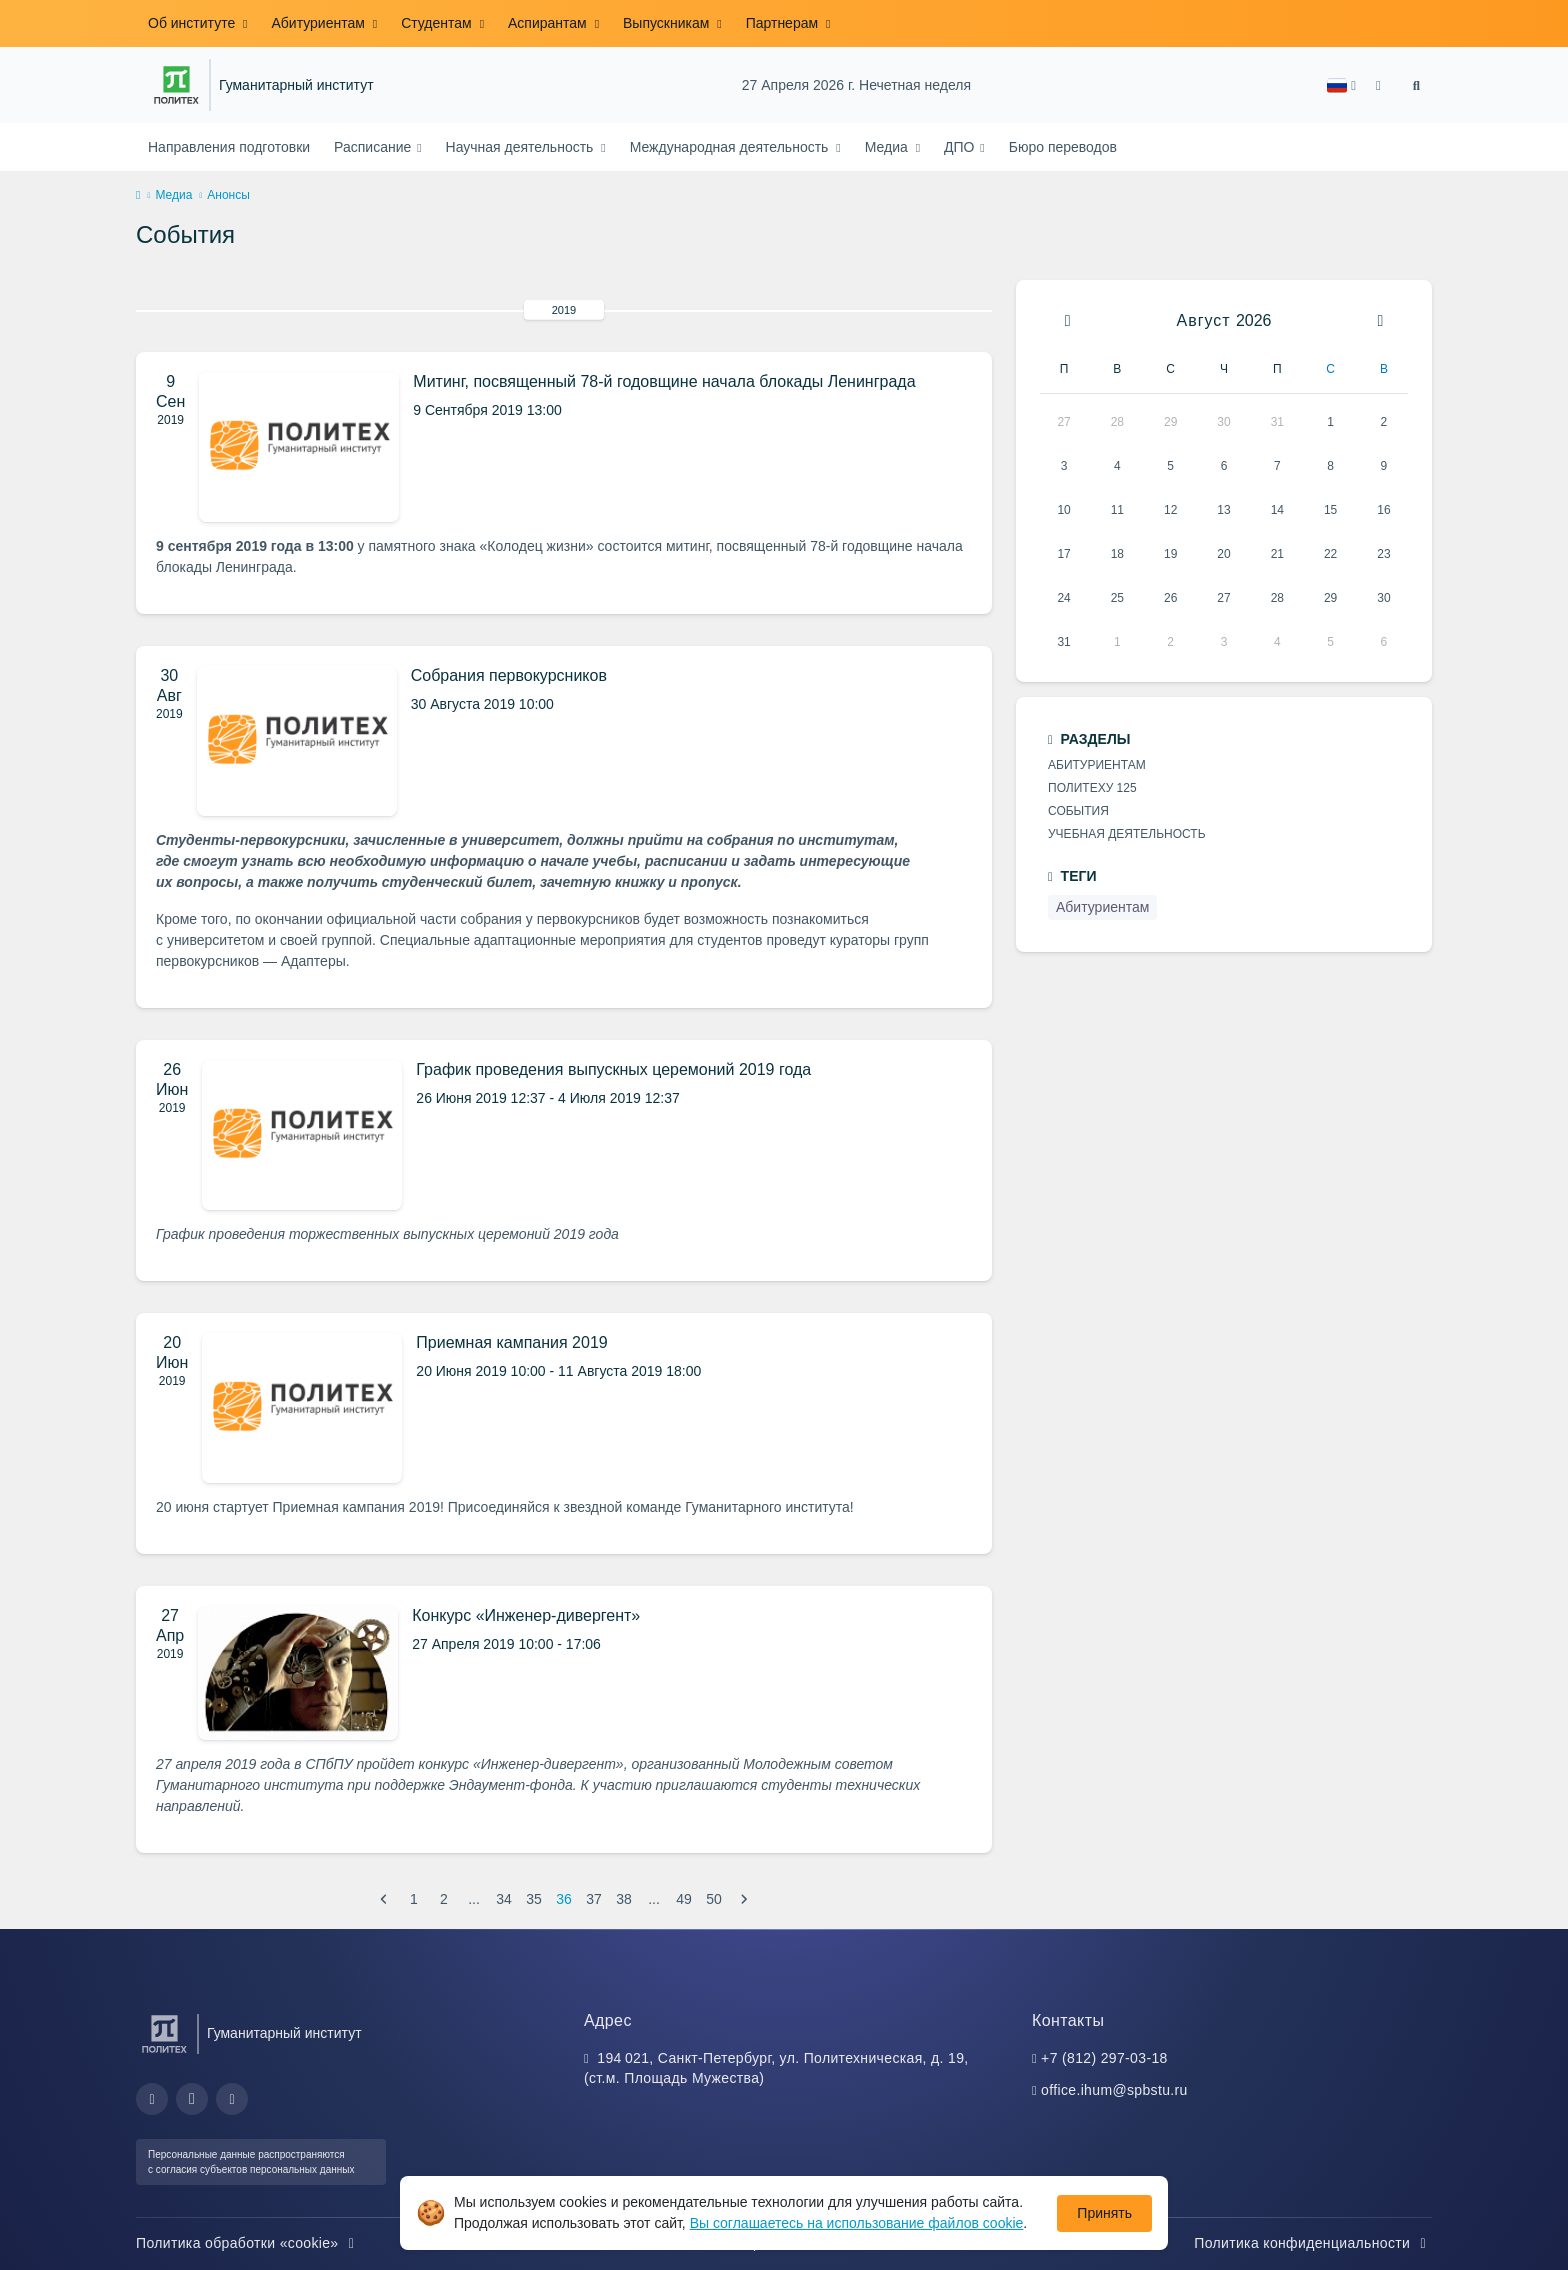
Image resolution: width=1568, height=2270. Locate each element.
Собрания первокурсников (509, 675)
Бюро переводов (1063, 147)
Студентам (438, 23)
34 (504, 1899)
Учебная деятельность (1127, 834)
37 (594, 1899)
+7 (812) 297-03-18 (1104, 2058)
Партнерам (784, 23)
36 (564, 1899)
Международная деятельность (731, 147)
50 (714, 1899)
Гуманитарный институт (296, 85)
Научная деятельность (522, 147)
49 (684, 1899)
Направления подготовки (229, 147)
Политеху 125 (1092, 788)
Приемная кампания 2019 (511, 1342)
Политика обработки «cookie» (248, 2243)
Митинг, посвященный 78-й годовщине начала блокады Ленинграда (664, 381)
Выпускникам (668, 23)
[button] (1341, 85)
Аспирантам (549, 23)
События (1078, 811)
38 (624, 1899)
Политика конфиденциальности (1313, 2243)
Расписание (374, 147)
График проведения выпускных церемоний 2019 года (613, 1069)
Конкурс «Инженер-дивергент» (526, 1615)
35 (534, 1899)
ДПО (961, 147)
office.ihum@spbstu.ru (1114, 2090)
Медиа (888, 147)
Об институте (193, 23)
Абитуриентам (319, 23)
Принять (1104, 2213)
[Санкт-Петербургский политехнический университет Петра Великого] (176, 85)
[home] (138, 196)
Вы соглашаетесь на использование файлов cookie (857, 2223)
